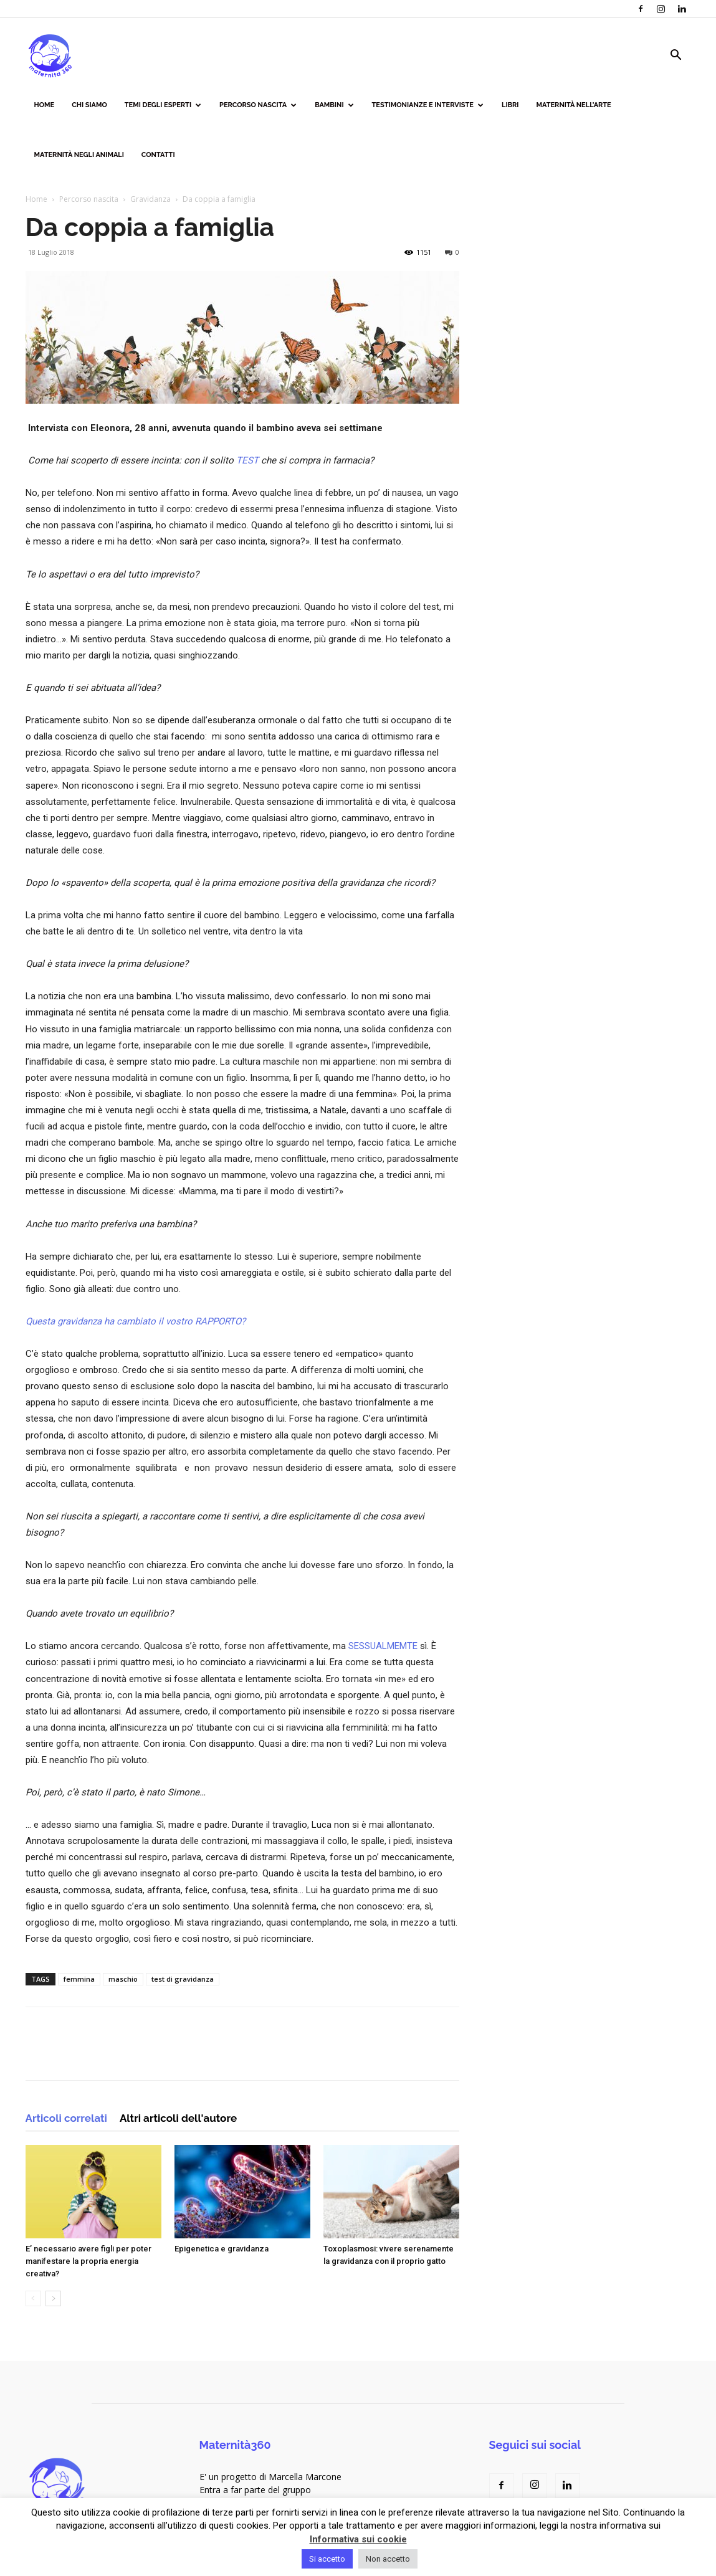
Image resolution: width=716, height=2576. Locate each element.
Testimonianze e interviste (428, 105)
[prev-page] (33, 2298)
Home (44, 105)
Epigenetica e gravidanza (221, 2248)
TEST (247, 460)
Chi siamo (89, 105)
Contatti (158, 155)
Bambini (334, 105)
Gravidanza (150, 199)
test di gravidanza (182, 1979)
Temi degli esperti (163, 105)
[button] (676, 56)
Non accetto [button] (388, 2559)
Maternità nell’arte (574, 105)
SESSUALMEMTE (383, 1646)
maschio (123, 1979)
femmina (79, 1979)
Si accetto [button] (327, 2559)
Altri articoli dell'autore (178, 2118)
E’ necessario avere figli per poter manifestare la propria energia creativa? (88, 2261)
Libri (510, 105)
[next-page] (53, 2298)
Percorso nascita (258, 105)
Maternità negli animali (79, 155)
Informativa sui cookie (358, 2539)
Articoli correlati (66, 2118)
